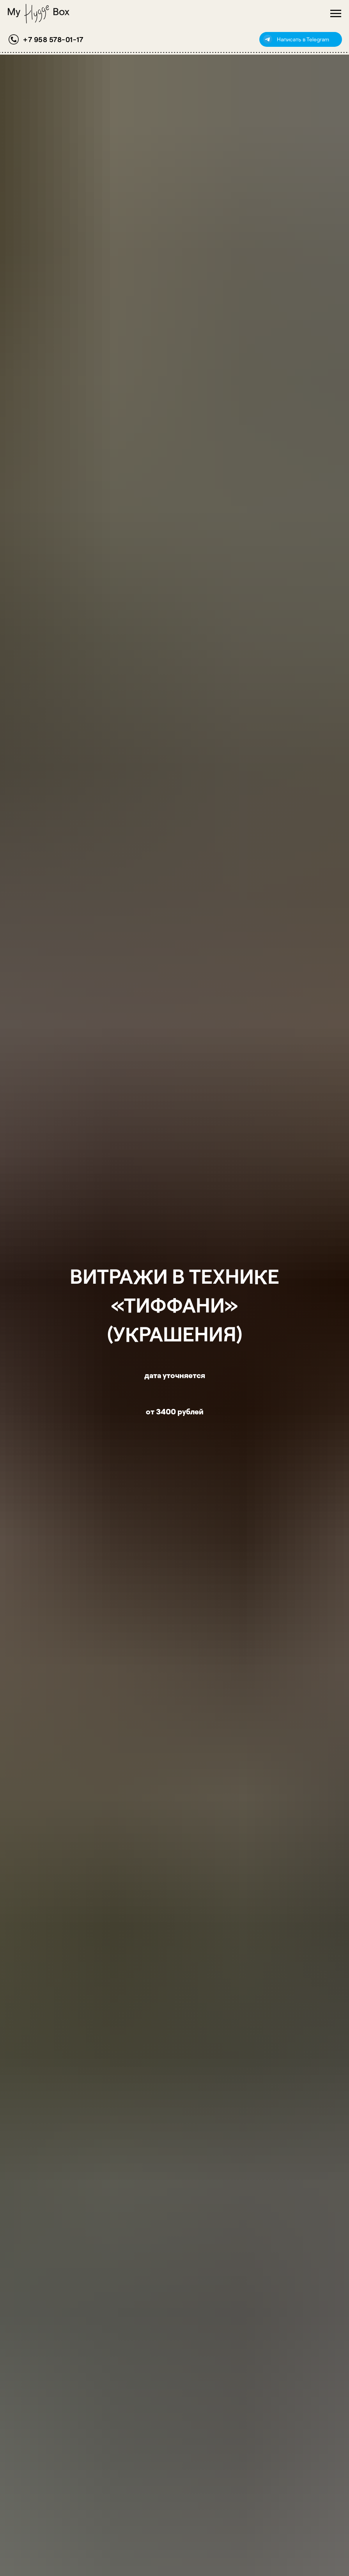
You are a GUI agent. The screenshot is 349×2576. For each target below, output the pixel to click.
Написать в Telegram (303, 39)
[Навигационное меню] (335, 14)
